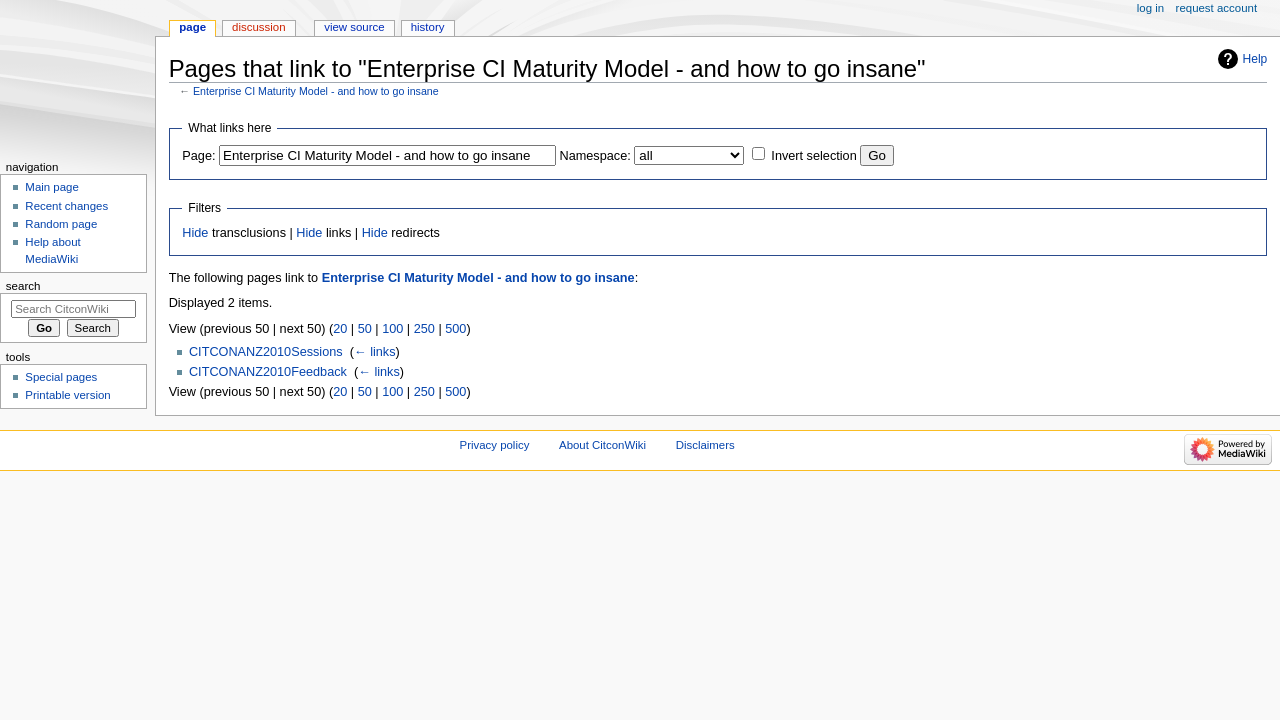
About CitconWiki (602, 445)
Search (23, 286)
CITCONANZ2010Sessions (266, 352)
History (428, 27)
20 (340, 329)
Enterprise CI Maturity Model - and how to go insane (316, 91)
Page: (198, 156)
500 (455, 329)
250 (424, 329)
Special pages (61, 377)
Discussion (258, 27)
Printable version (67, 395)
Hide (195, 233)
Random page (61, 224)
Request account (1217, 8)
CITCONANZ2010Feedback (268, 372)
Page (192, 27)
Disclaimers (705, 445)
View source (354, 27)
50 (365, 329)
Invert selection (813, 156)
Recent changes (66, 206)
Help (1255, 59)
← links (375, 352)
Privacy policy (495, 445)
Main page (52, 187)
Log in (1150, 8)
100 (392, 329)
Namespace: (595, 156)
